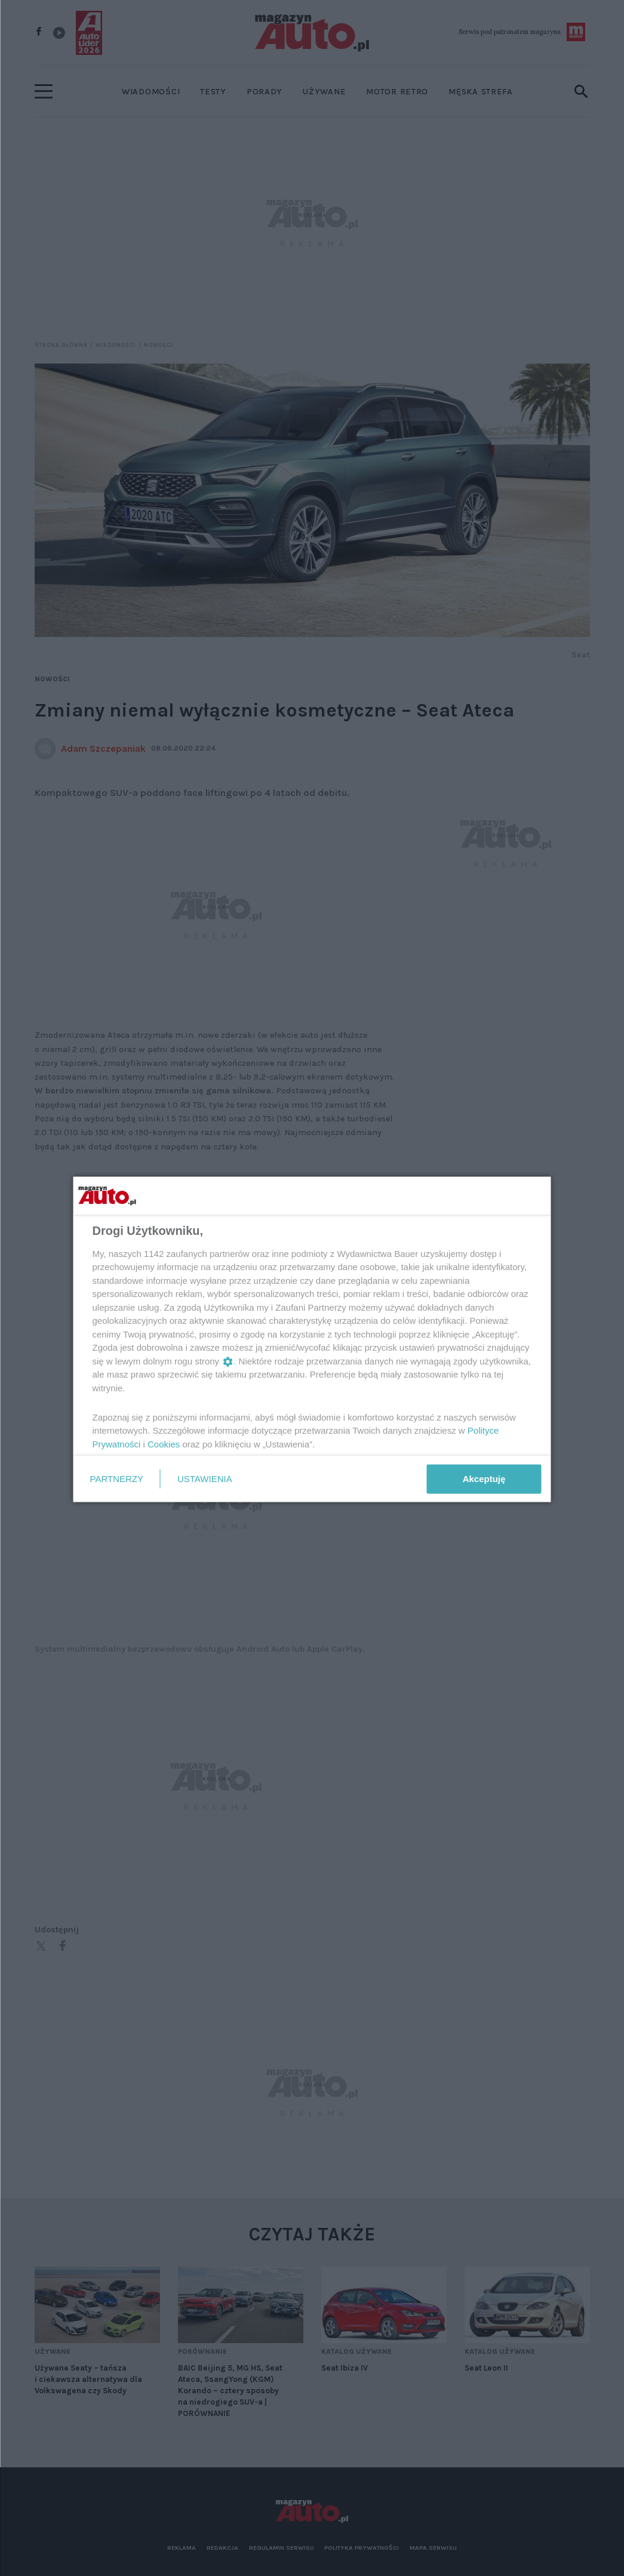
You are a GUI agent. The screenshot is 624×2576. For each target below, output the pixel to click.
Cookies (163, 1443)
